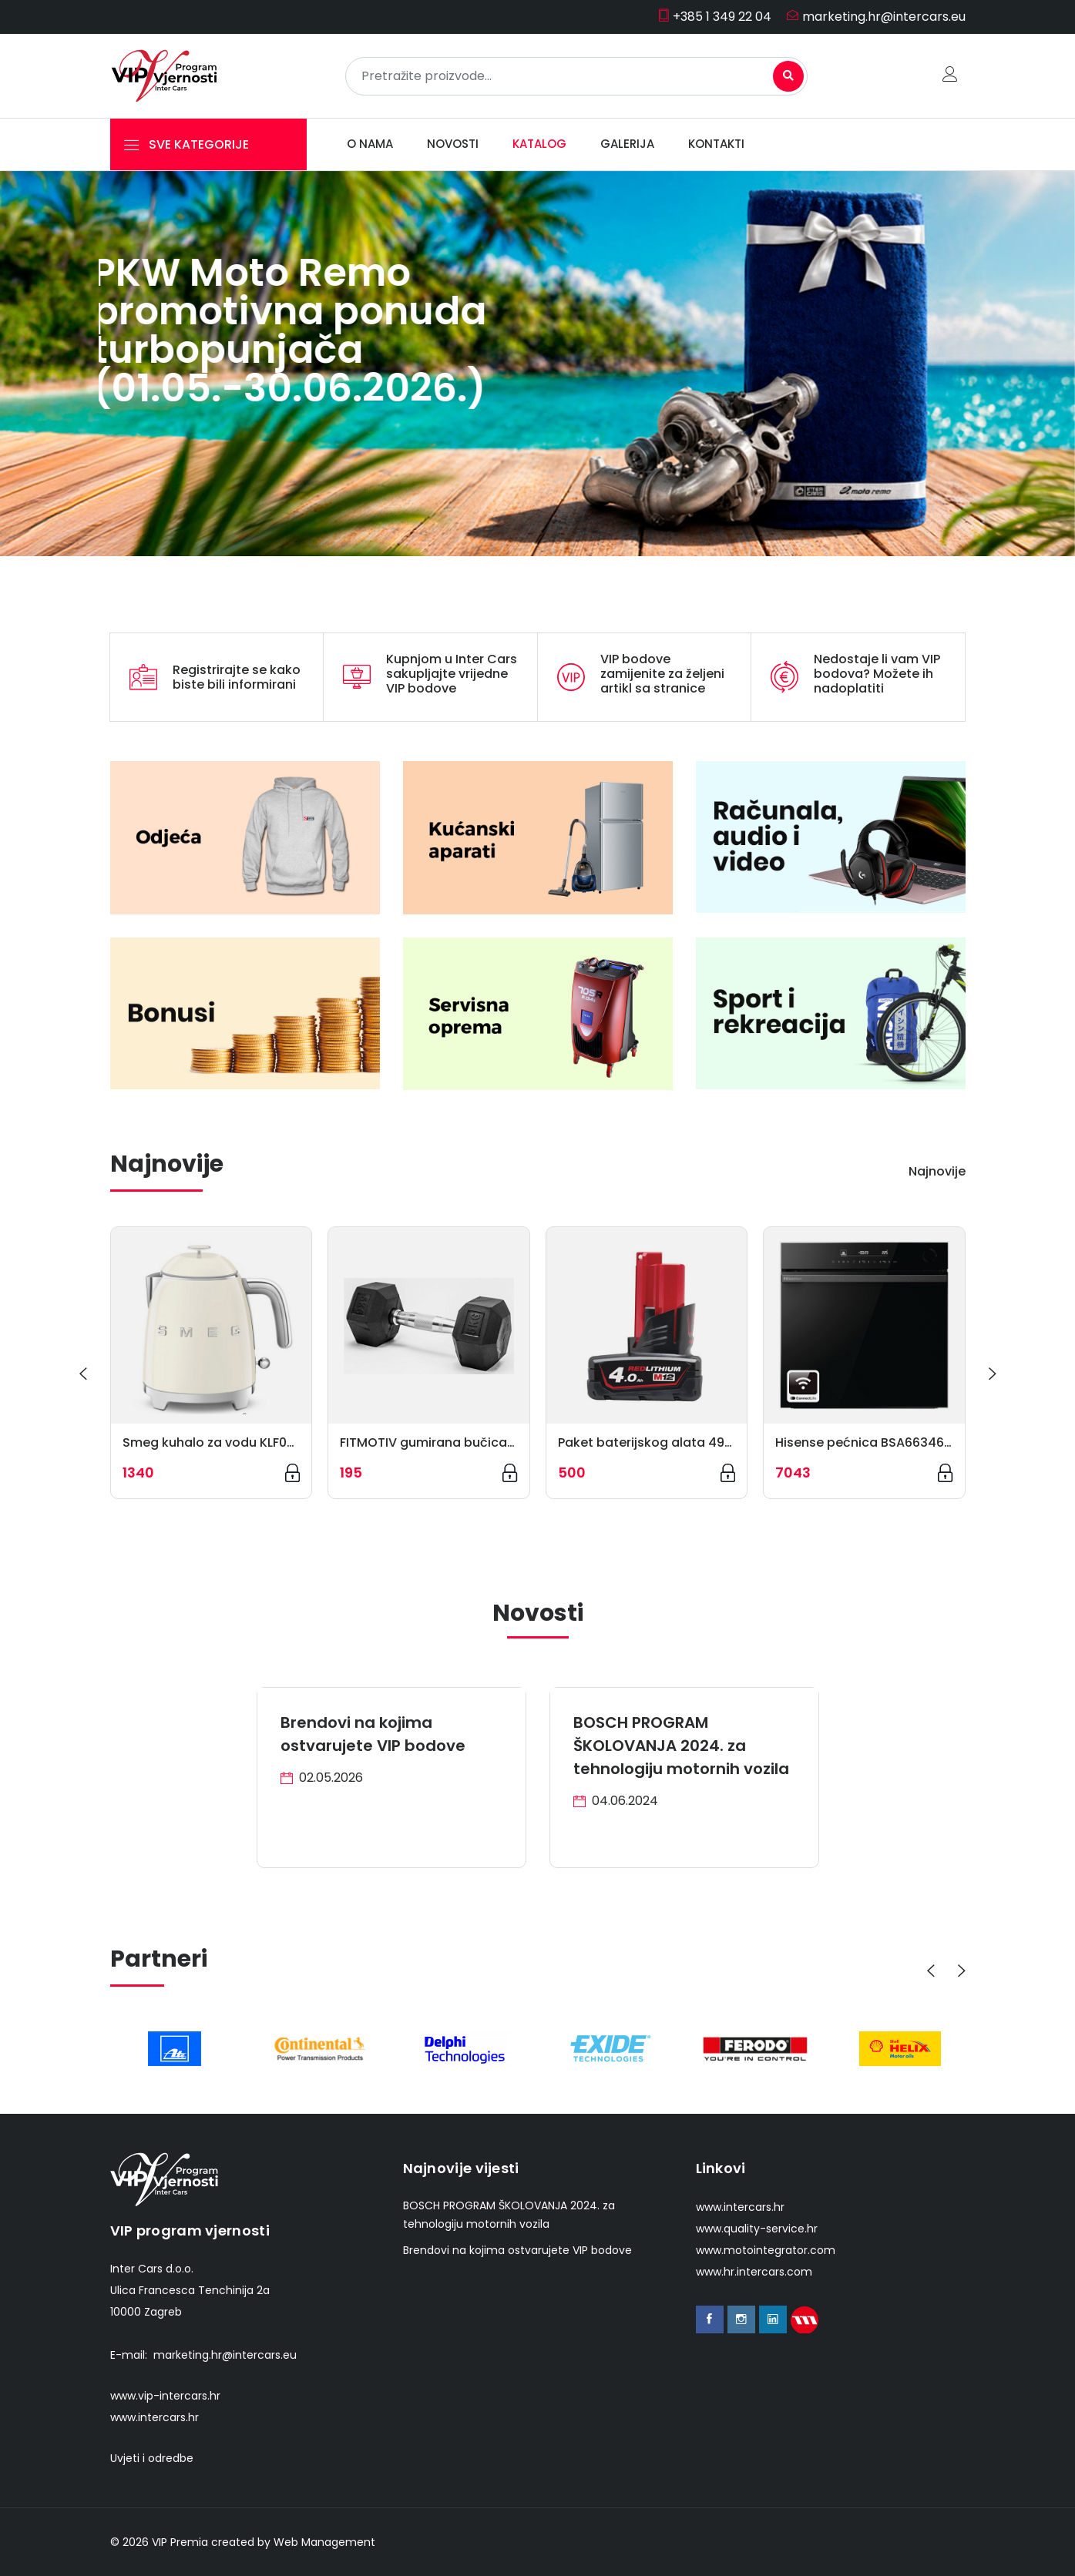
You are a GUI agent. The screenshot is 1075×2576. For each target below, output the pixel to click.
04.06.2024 (615, 1801)
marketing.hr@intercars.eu (876, 16)
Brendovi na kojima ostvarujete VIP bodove (517, 2250)
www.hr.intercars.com (754, 2271)
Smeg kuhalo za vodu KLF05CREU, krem (243, 1442)
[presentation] (83, 1374)
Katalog (539, 144)
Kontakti (716, 144)
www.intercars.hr (154, 2417)
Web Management (324, 2542)
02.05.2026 (322, 1777)
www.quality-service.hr (757, 2228)
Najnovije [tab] (937, 1171)
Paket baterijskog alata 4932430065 (672, 1442)
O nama (370, 144)
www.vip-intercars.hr (165, 2395)
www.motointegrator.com (765, 2250)
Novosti (453, 144)
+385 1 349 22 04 (714, 16)
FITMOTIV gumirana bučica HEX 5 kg (451, 1442)
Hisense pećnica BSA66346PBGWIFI (884, 1442)
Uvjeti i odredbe (151, 2458)
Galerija (627, 144)
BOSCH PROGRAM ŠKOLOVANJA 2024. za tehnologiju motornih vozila (681, 1745)
